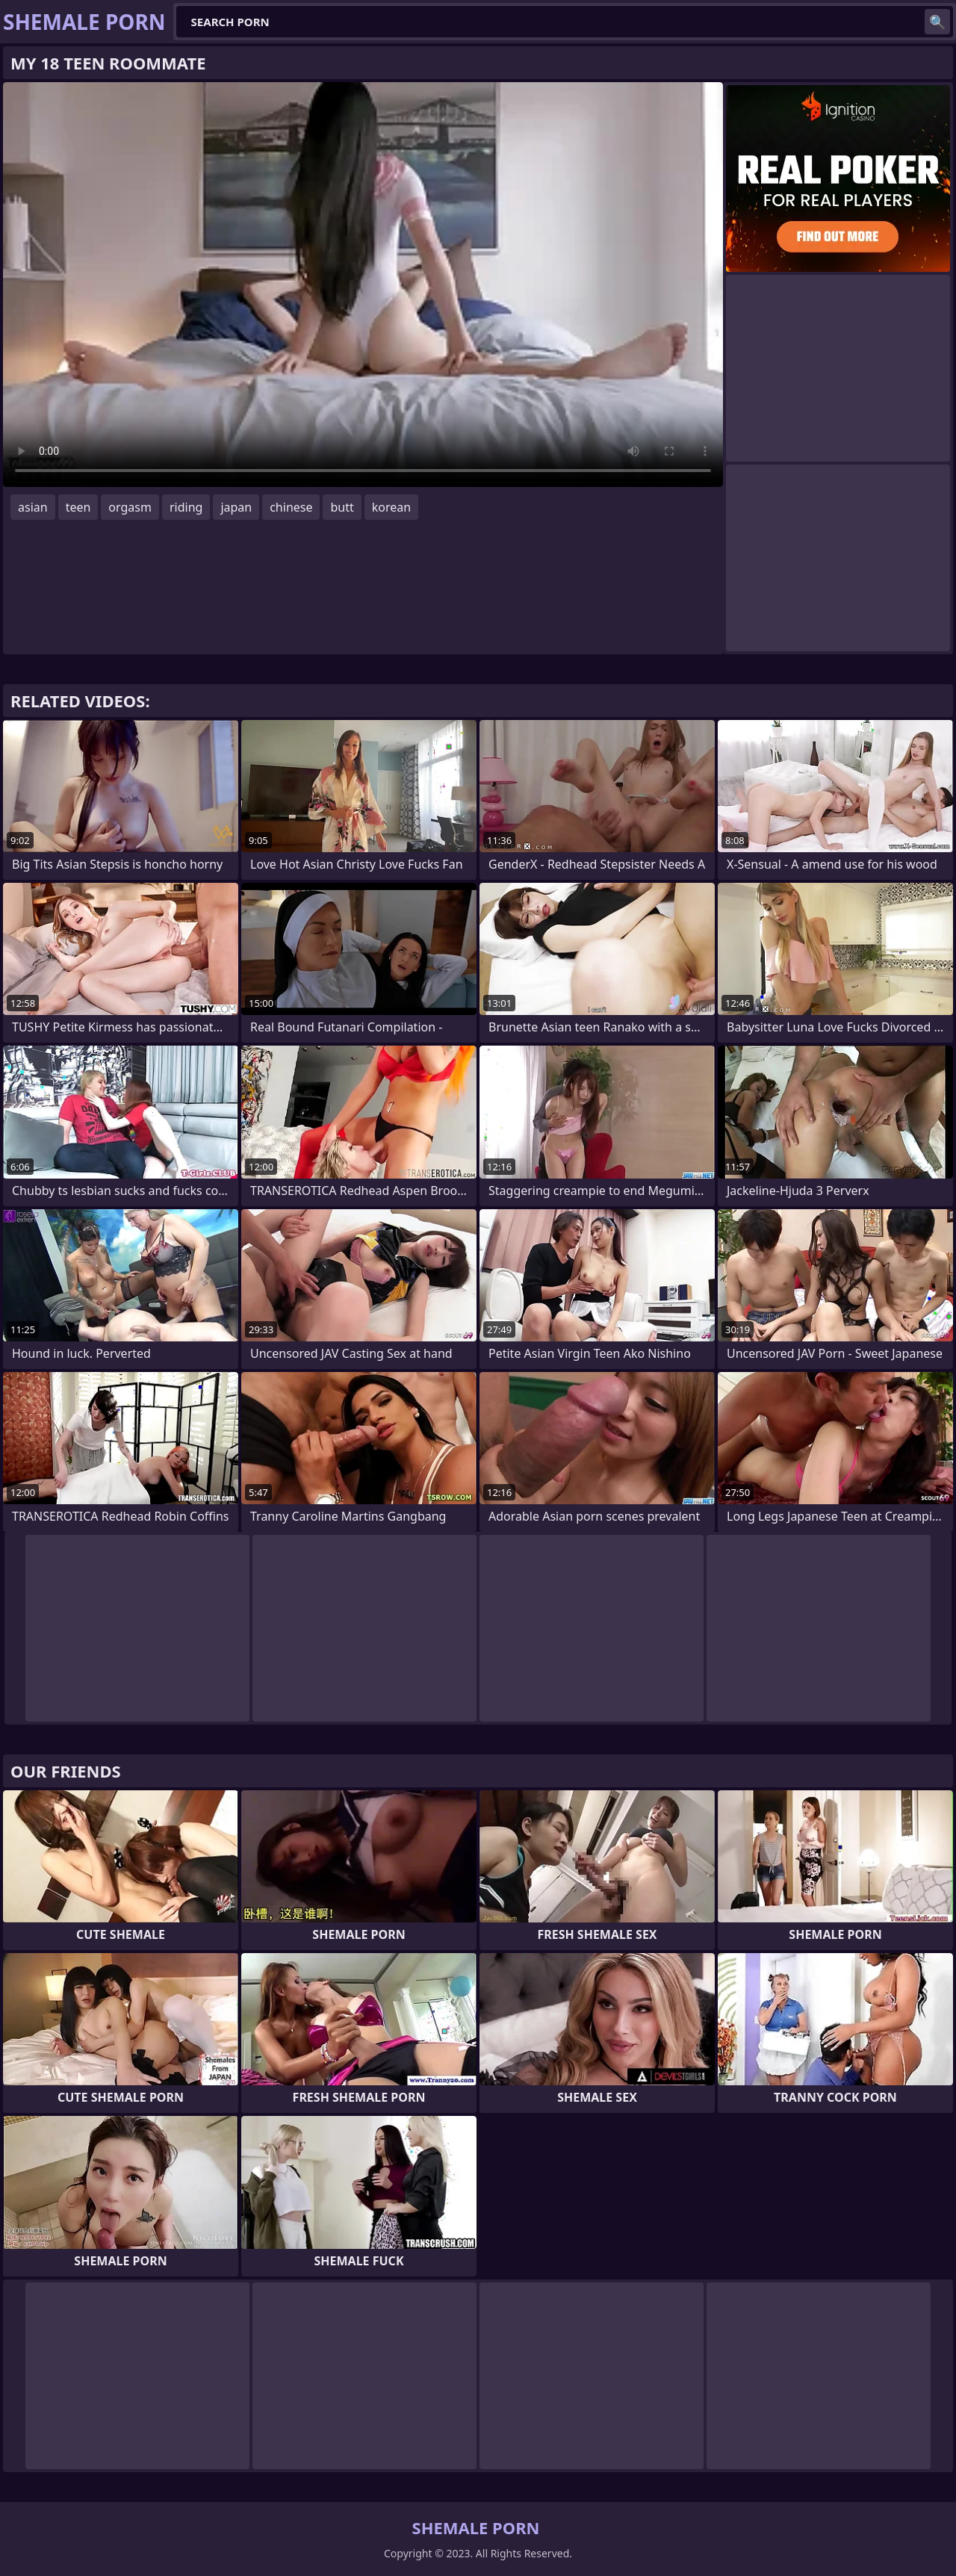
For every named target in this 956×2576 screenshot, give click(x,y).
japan (236, 507)
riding (186, 507)
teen (78, 507)
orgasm (130, 507)
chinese (291, 507)
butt (341, 507)
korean (391, 507)
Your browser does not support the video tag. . (363, 284)
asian (33, 507)
